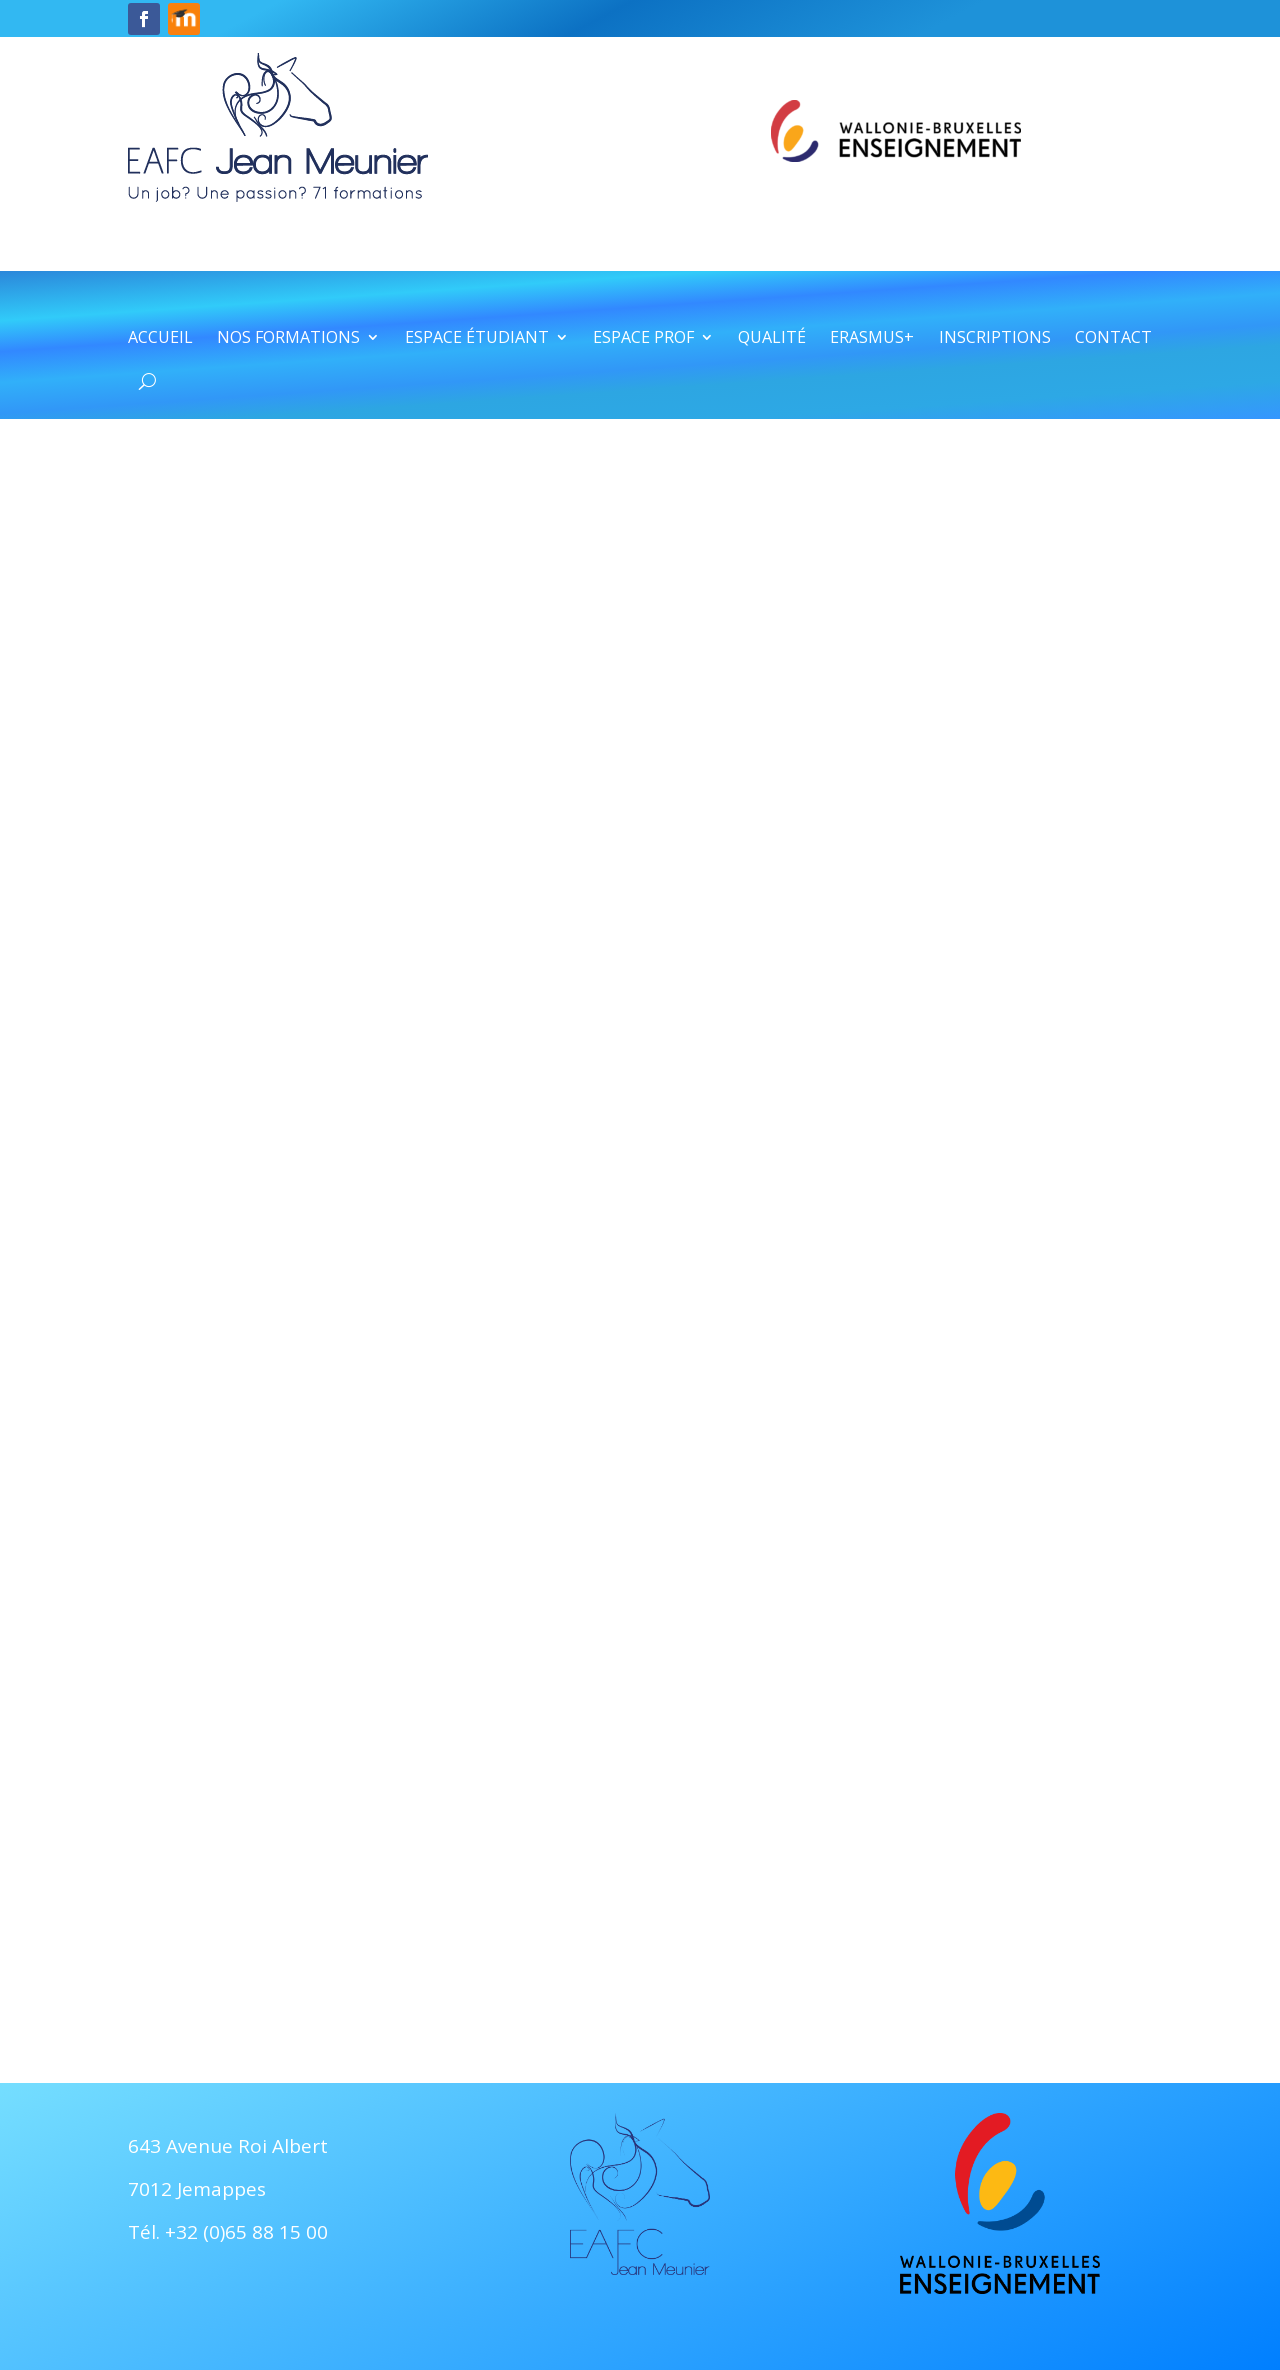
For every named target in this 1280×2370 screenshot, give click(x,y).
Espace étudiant (477, 339)
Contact (1113, 339)
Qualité (772, 339)
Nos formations (288, 339)
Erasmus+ (872, 339)
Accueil (160, 339)
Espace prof (643, 339)
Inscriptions (995, 339)
